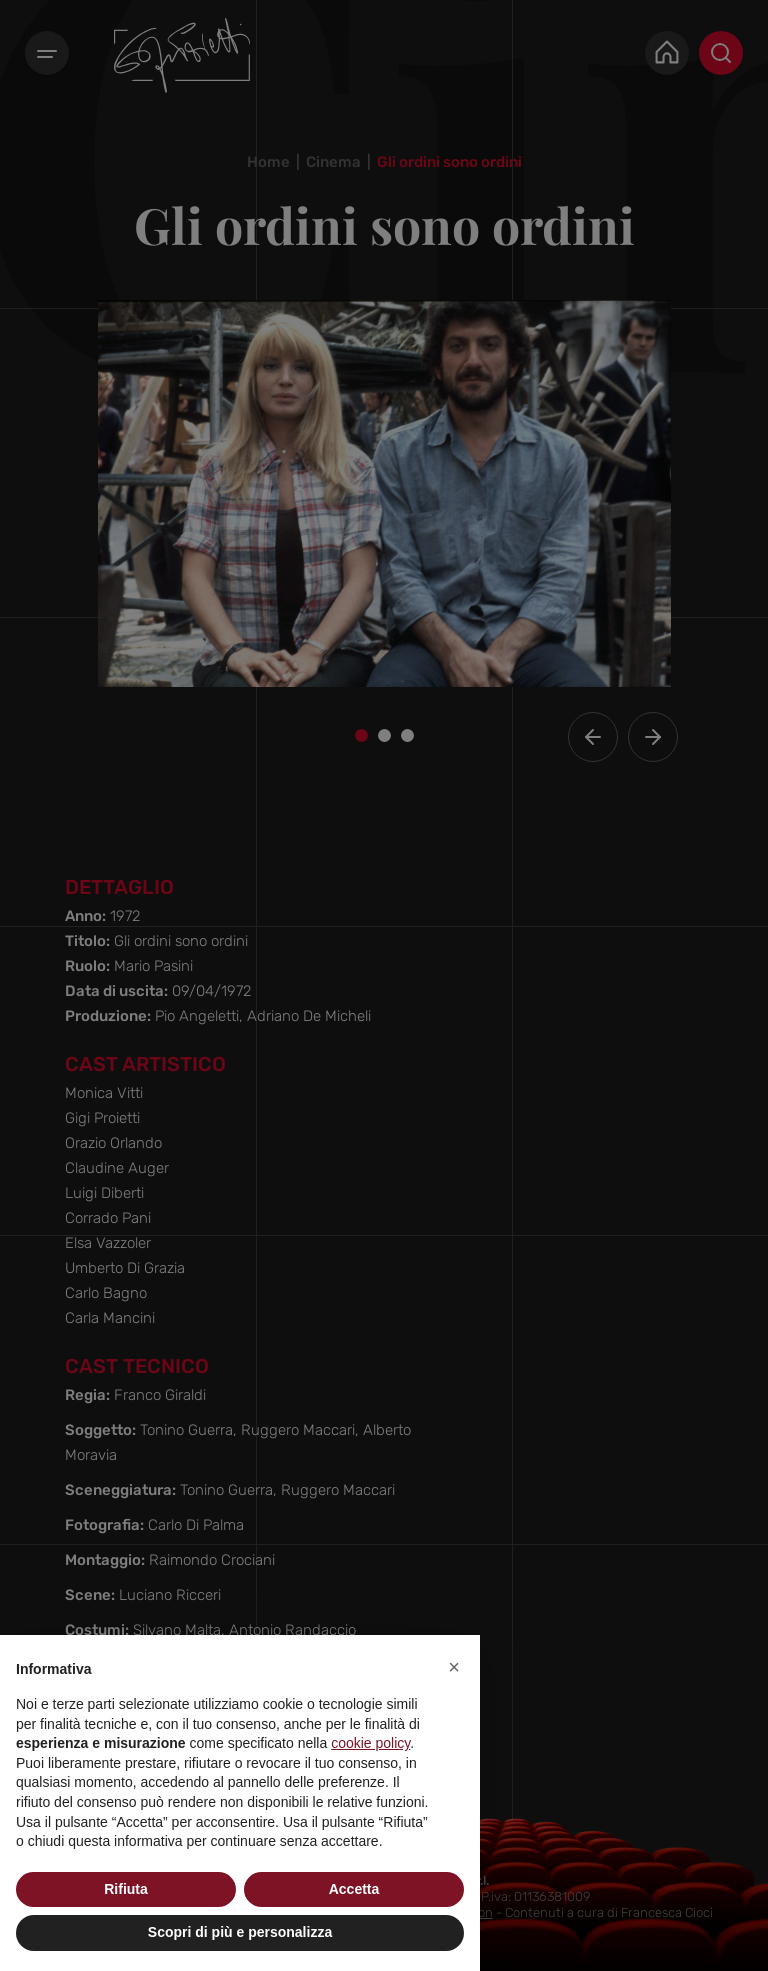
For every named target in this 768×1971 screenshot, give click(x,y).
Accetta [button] (354, 1889)
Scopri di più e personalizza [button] (240, 1932)
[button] (454, 1667)
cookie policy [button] (370, 1743)
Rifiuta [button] (126, 1889)
